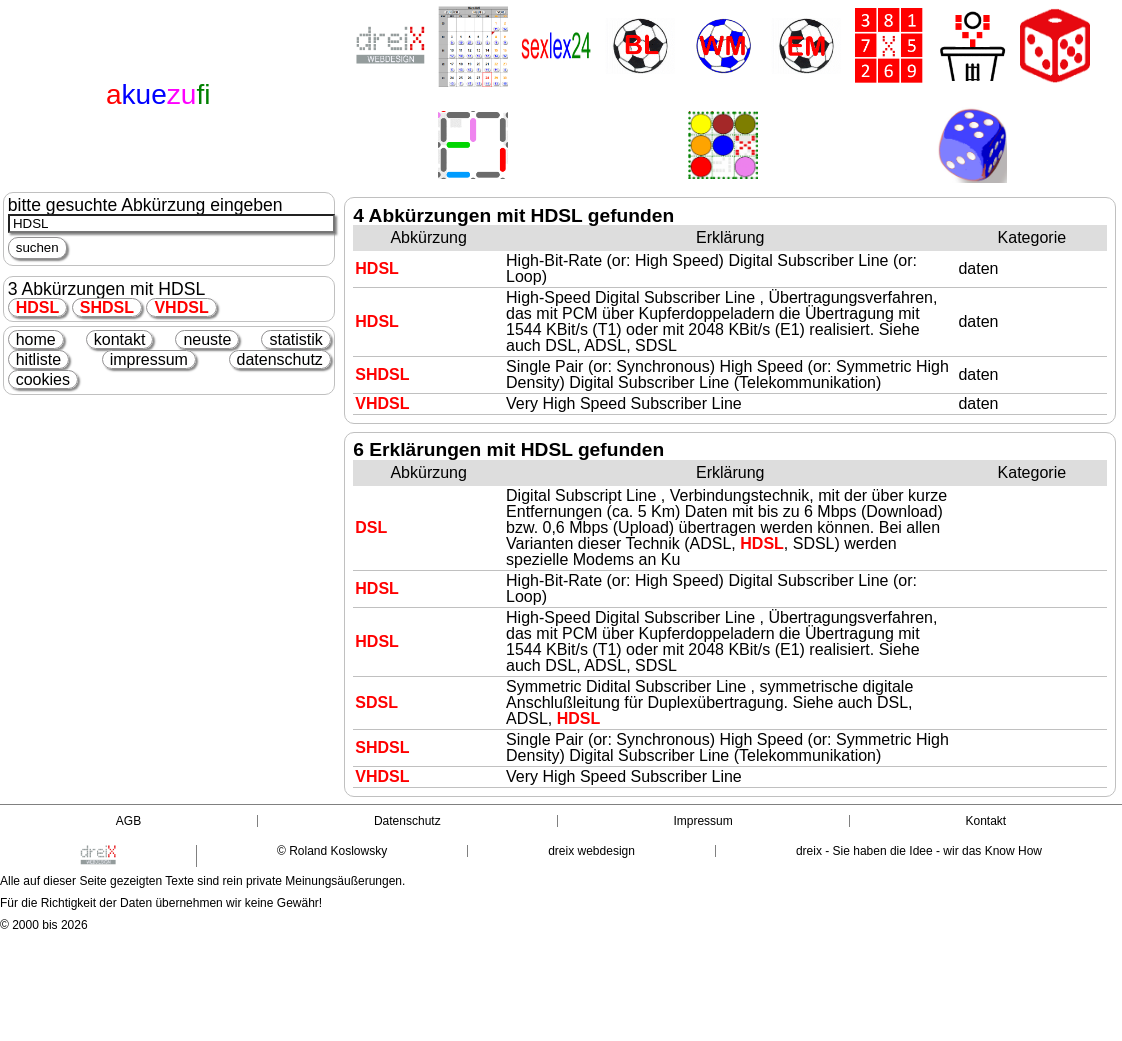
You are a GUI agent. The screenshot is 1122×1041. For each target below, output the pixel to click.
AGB (128, 821)
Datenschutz (407, 821)
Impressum (702, 821)
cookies (43, 379)
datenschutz (280, 359)
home (36, 339)
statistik (295, 339)
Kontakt (985, 821)
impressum (149, 359)
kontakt (120, 339)
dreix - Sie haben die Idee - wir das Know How (919, 851)
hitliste (38, 359)
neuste (207, 339)
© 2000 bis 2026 (44, 925)
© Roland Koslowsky (332, 851)
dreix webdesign (591, 851)
